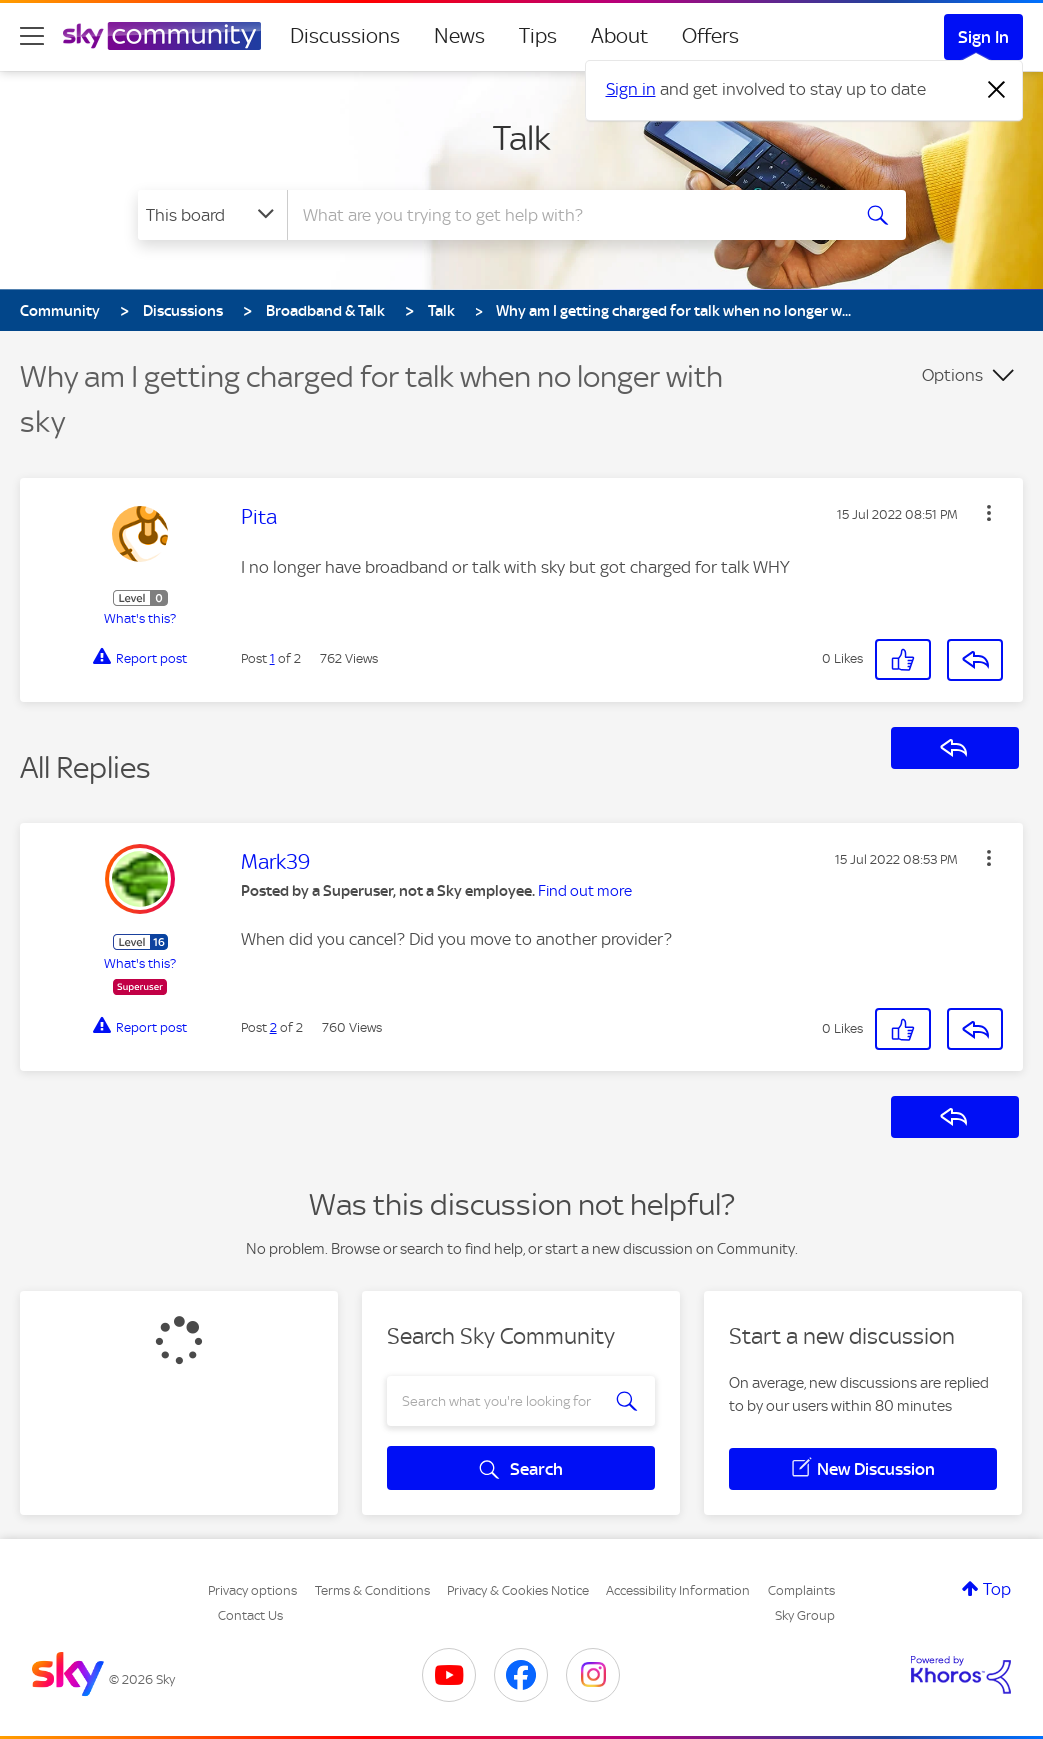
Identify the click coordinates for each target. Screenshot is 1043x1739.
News (459, 36)
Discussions (345, 36)
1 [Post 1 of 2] (272, 658)
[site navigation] (32, 36)
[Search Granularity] (212, 215)
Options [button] (952, 375)
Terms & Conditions (372, 1590)
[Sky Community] (162, 36)
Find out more (585, 891)
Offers (710, 36)
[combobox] (566, 215)
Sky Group (805, 1615)
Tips (538, 36)
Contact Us (250, 1615)
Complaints (801, 1590)
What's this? (140, 618)
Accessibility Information (678, 1590)
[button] (989, 513)
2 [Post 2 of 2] (273, 1027)
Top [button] (997, 1589)
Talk (522, 138)
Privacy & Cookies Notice (518, 1590)
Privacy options (252, 1590)
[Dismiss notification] (997, 90)
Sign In (983, 37)
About (619, 36)
